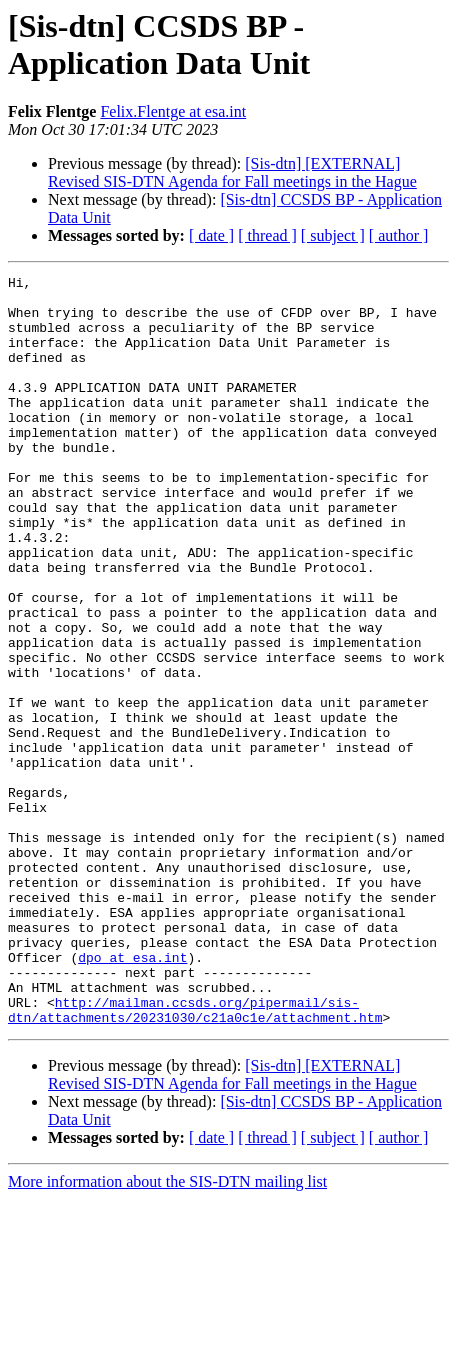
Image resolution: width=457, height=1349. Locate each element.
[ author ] (399, 235)
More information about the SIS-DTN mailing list (167, 1331)
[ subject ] (333, 235)
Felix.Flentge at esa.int (173, 111)
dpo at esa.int (132, 1095)
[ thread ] (267, 235)
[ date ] (211, 235)
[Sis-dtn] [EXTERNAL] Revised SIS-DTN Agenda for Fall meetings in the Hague (232, 172)
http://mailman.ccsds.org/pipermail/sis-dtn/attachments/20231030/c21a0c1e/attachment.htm (195, 1158)
